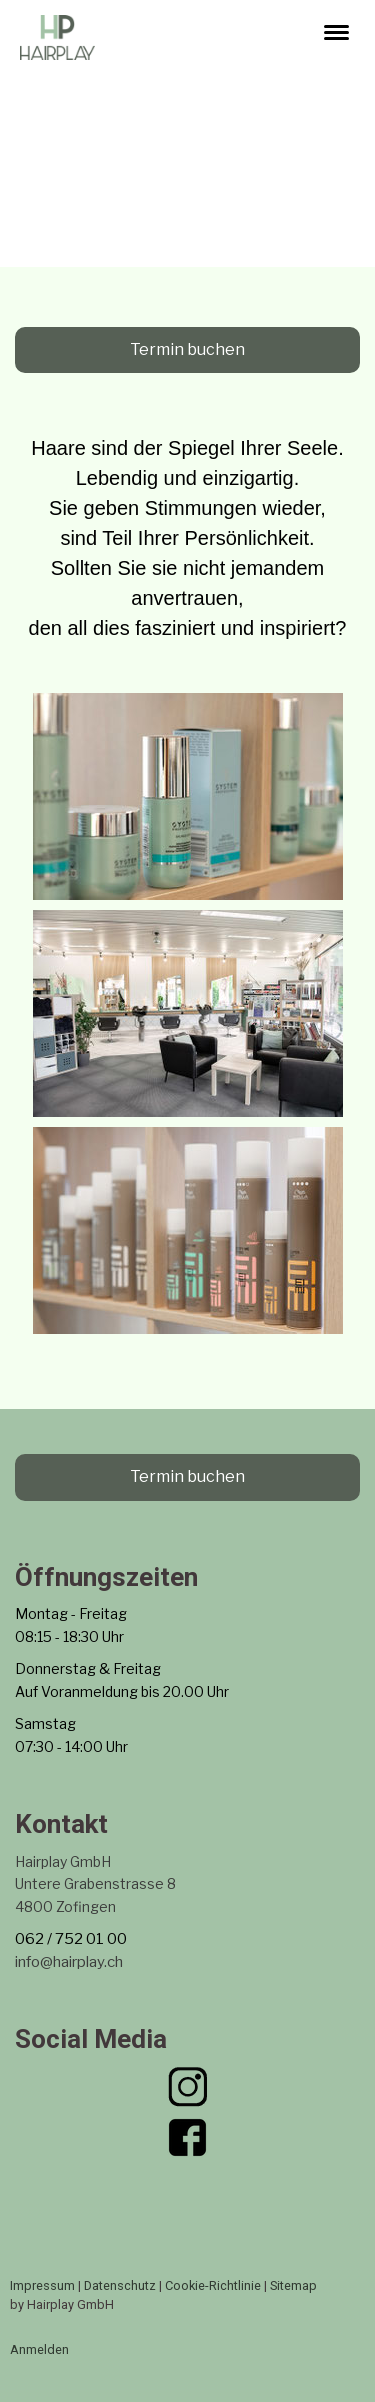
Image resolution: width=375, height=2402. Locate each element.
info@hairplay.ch (69, 1962)
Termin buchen (187, 349)
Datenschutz (120, 2285)
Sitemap (293, 2285)
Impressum (42, 2285)
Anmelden (39, 2349)
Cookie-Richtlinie (213, 2285)
